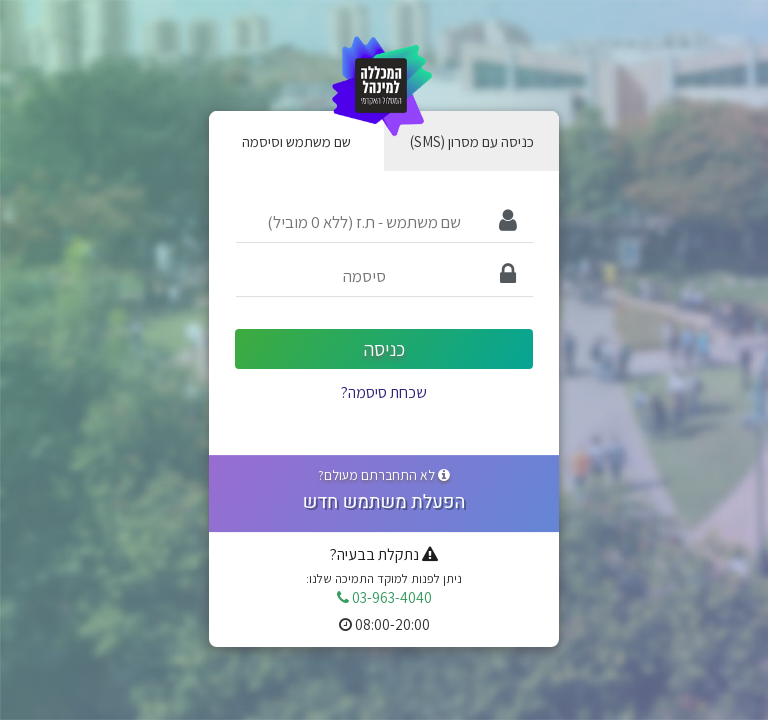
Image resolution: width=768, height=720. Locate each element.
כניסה (384, 349)
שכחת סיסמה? (384, 392)
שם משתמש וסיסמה (296, 141)
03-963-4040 (384, 597)
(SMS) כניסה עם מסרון (472, 141)
